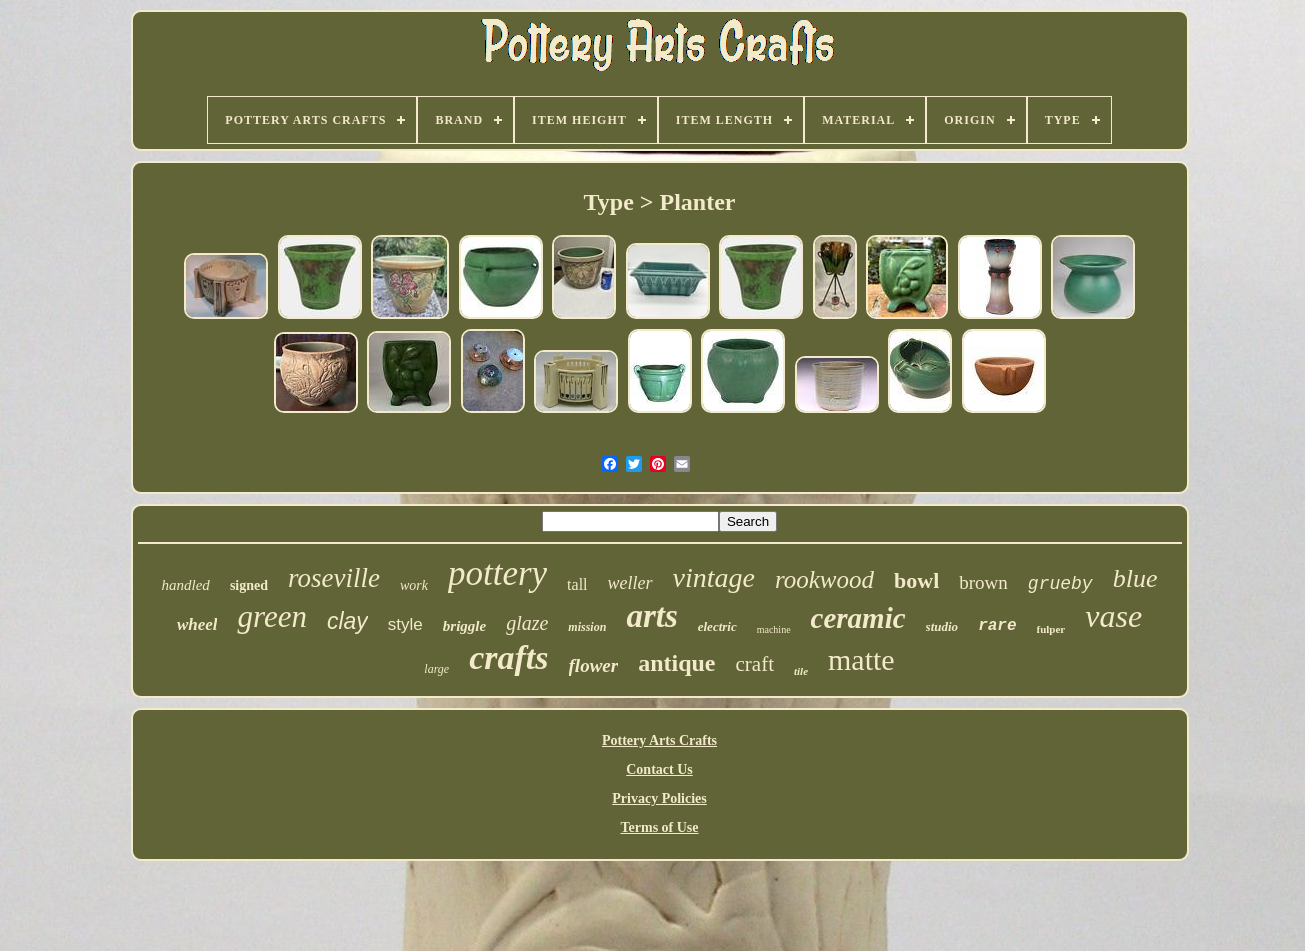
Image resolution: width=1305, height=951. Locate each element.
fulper (1051, 629)
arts (651, 616)
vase (1113, 616)
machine (774, 629)
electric (717, 626)
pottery (497, 573)
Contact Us (659, 769)
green (271, 616)
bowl (916, 580)
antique (676, 663)
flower (594, 665)
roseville (334, 578)
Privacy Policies (659, 798)
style (405, 624)
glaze (527, 623)
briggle (464, 626)
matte (861, 659)
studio (942, 626)
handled (186, 585)
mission (587, 627)
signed (249, 585)
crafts (508, 657)
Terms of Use (659, 827)
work (414, 585)
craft (755, 664)
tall (577, 584)
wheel (197, 624)
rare (997, 626)
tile (801, 671)
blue (1135, 578)
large (436, 669)
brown (983, 582)
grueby (1060, 584)
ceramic (858, 618)
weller (630, 583)
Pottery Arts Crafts (659, 740)
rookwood (824, 579)
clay (347, 621)
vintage (714, 577)
